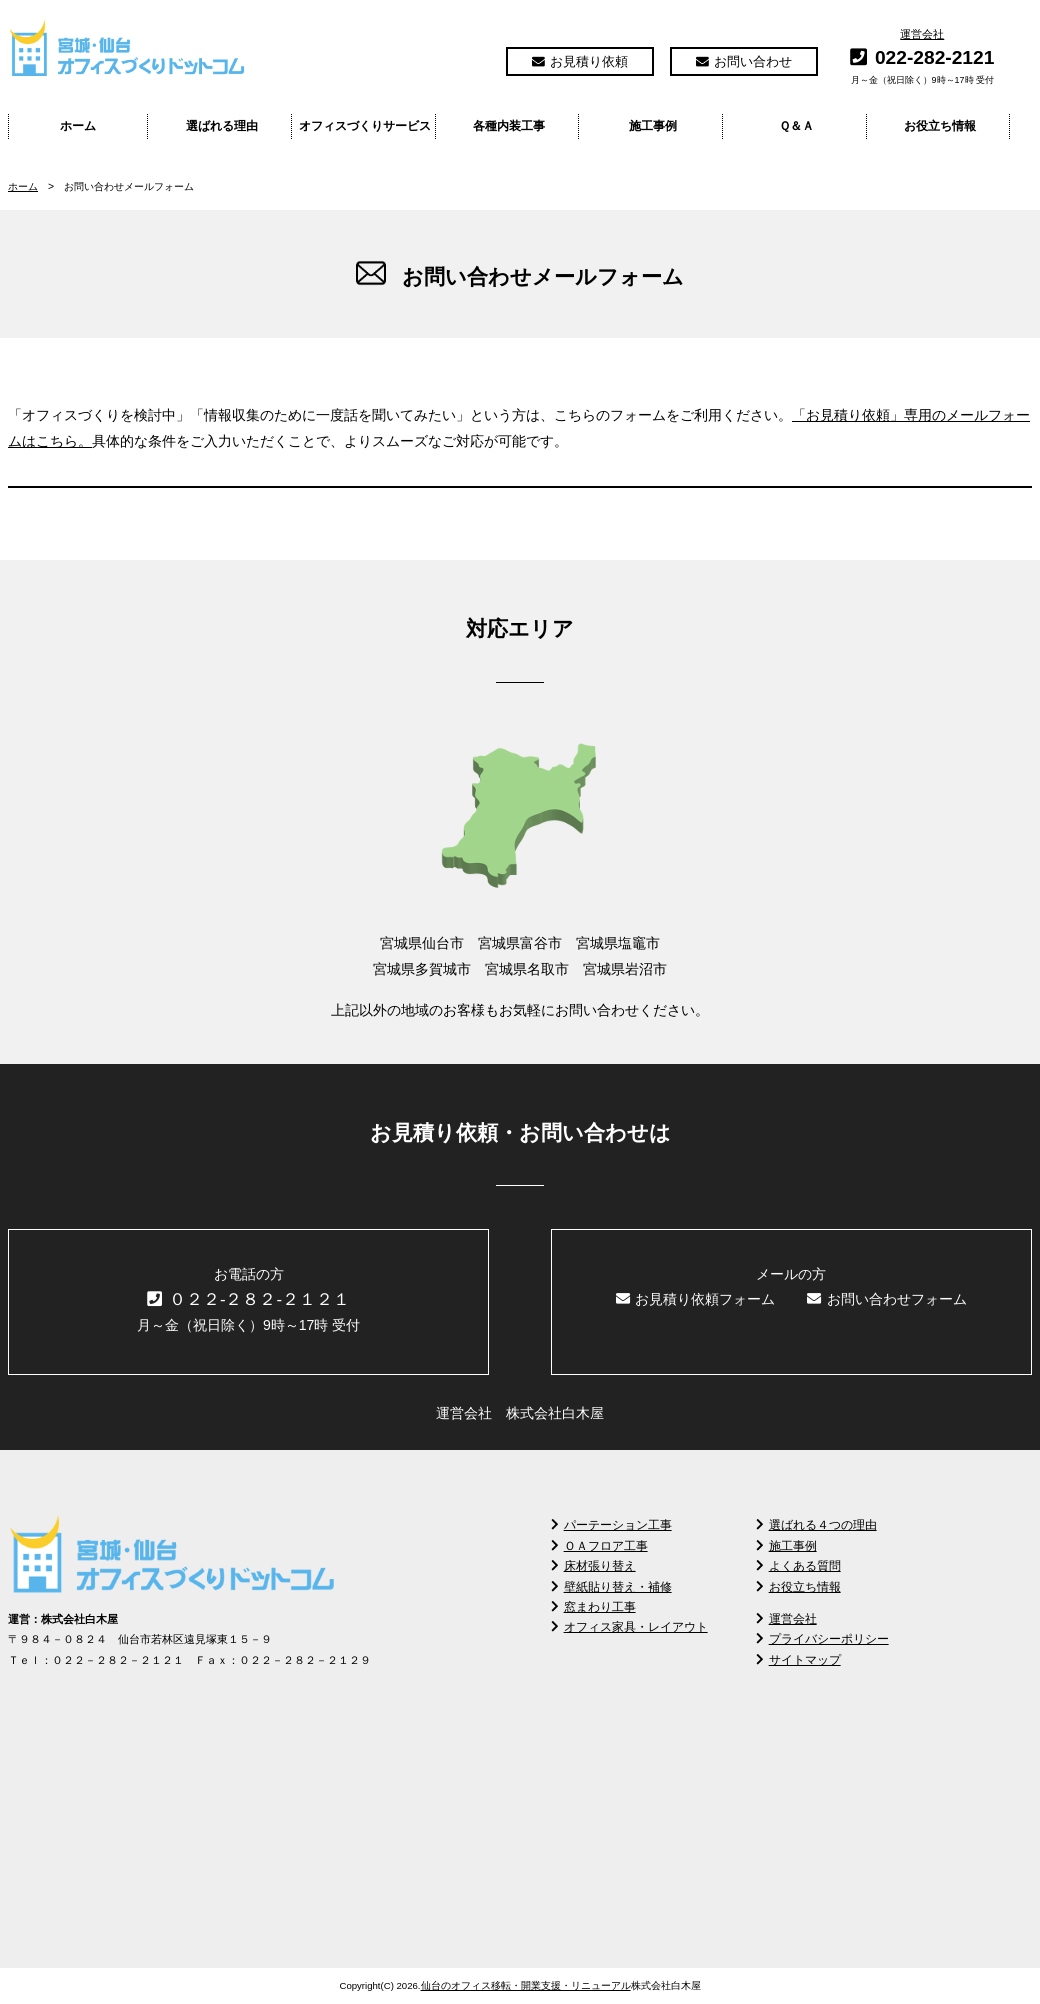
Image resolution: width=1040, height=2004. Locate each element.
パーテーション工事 (611, 1525)
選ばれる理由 (222, 126)
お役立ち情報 (940, 126)
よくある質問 (798, 1566)
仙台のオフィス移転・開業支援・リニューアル (526, 1985)
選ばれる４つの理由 (816, 1525)
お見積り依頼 (580, 61)
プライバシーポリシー (822, 1639)
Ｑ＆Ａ (796, 126)
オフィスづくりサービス (365, 126)
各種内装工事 (509, 126)
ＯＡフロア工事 (599, 1546)
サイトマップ (798, 1660)
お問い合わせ (744, 61)
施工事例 (653, 126)
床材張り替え (593, 1566)
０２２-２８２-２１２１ (248, 1299)
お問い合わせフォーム (887, 1299)
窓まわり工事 (593, 1607)
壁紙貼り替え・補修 (611, 1587)
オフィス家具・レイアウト (629, 1627)
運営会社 (922, 34)
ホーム (78, 126)
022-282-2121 (935, 57)
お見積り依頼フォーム (696, 1299)
